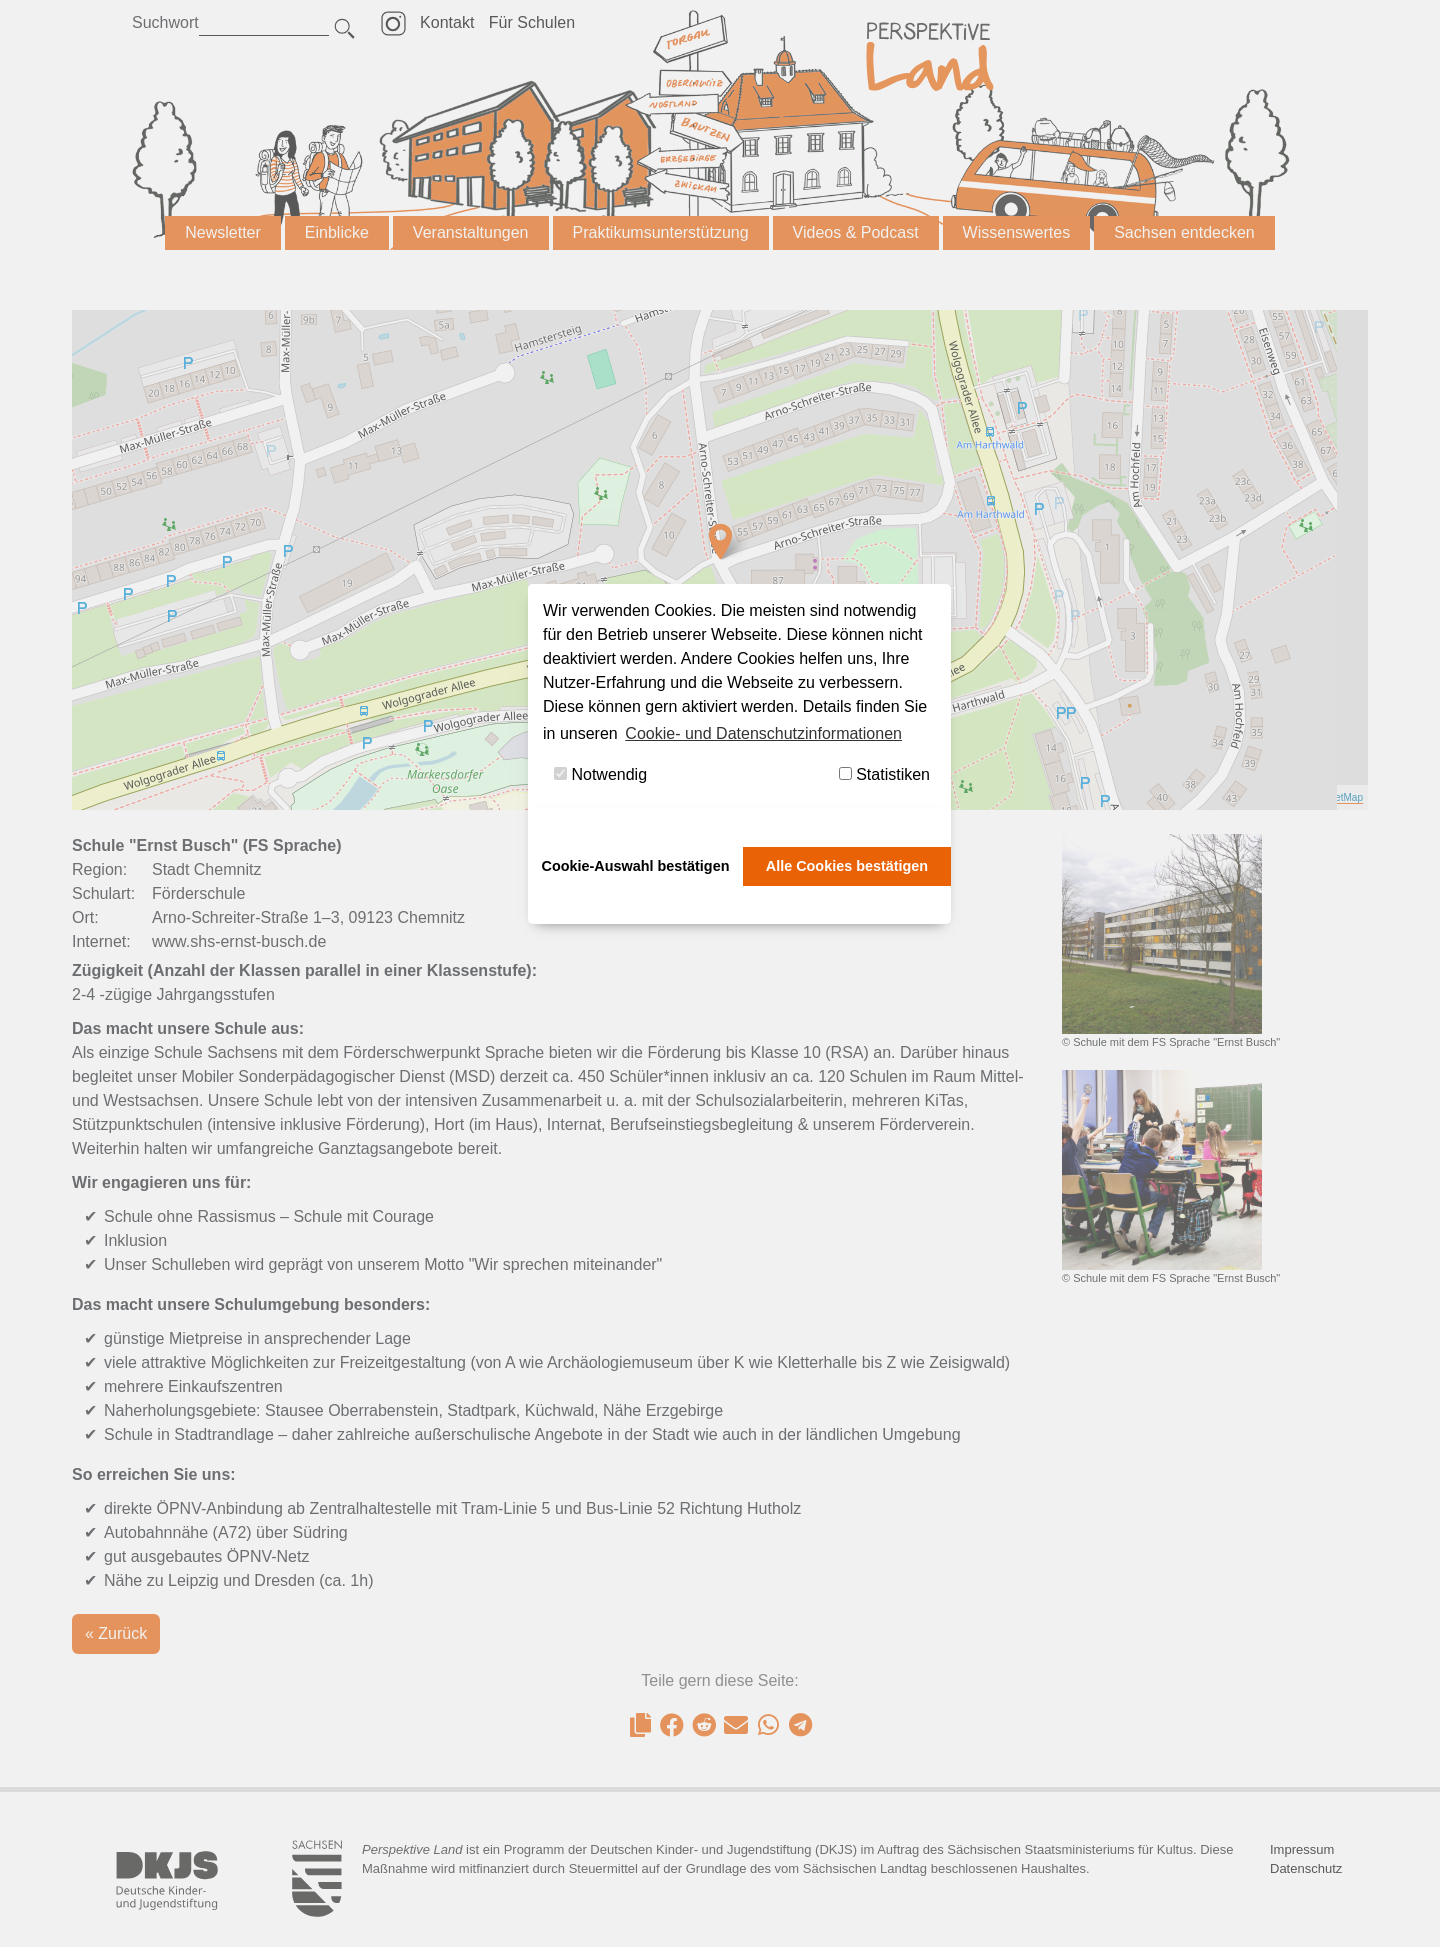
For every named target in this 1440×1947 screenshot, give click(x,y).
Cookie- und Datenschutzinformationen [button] (763, 733)
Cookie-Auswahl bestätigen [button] (636, 866)
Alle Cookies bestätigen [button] (847, 866)
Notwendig (600, 774)
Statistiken (884, 774)
